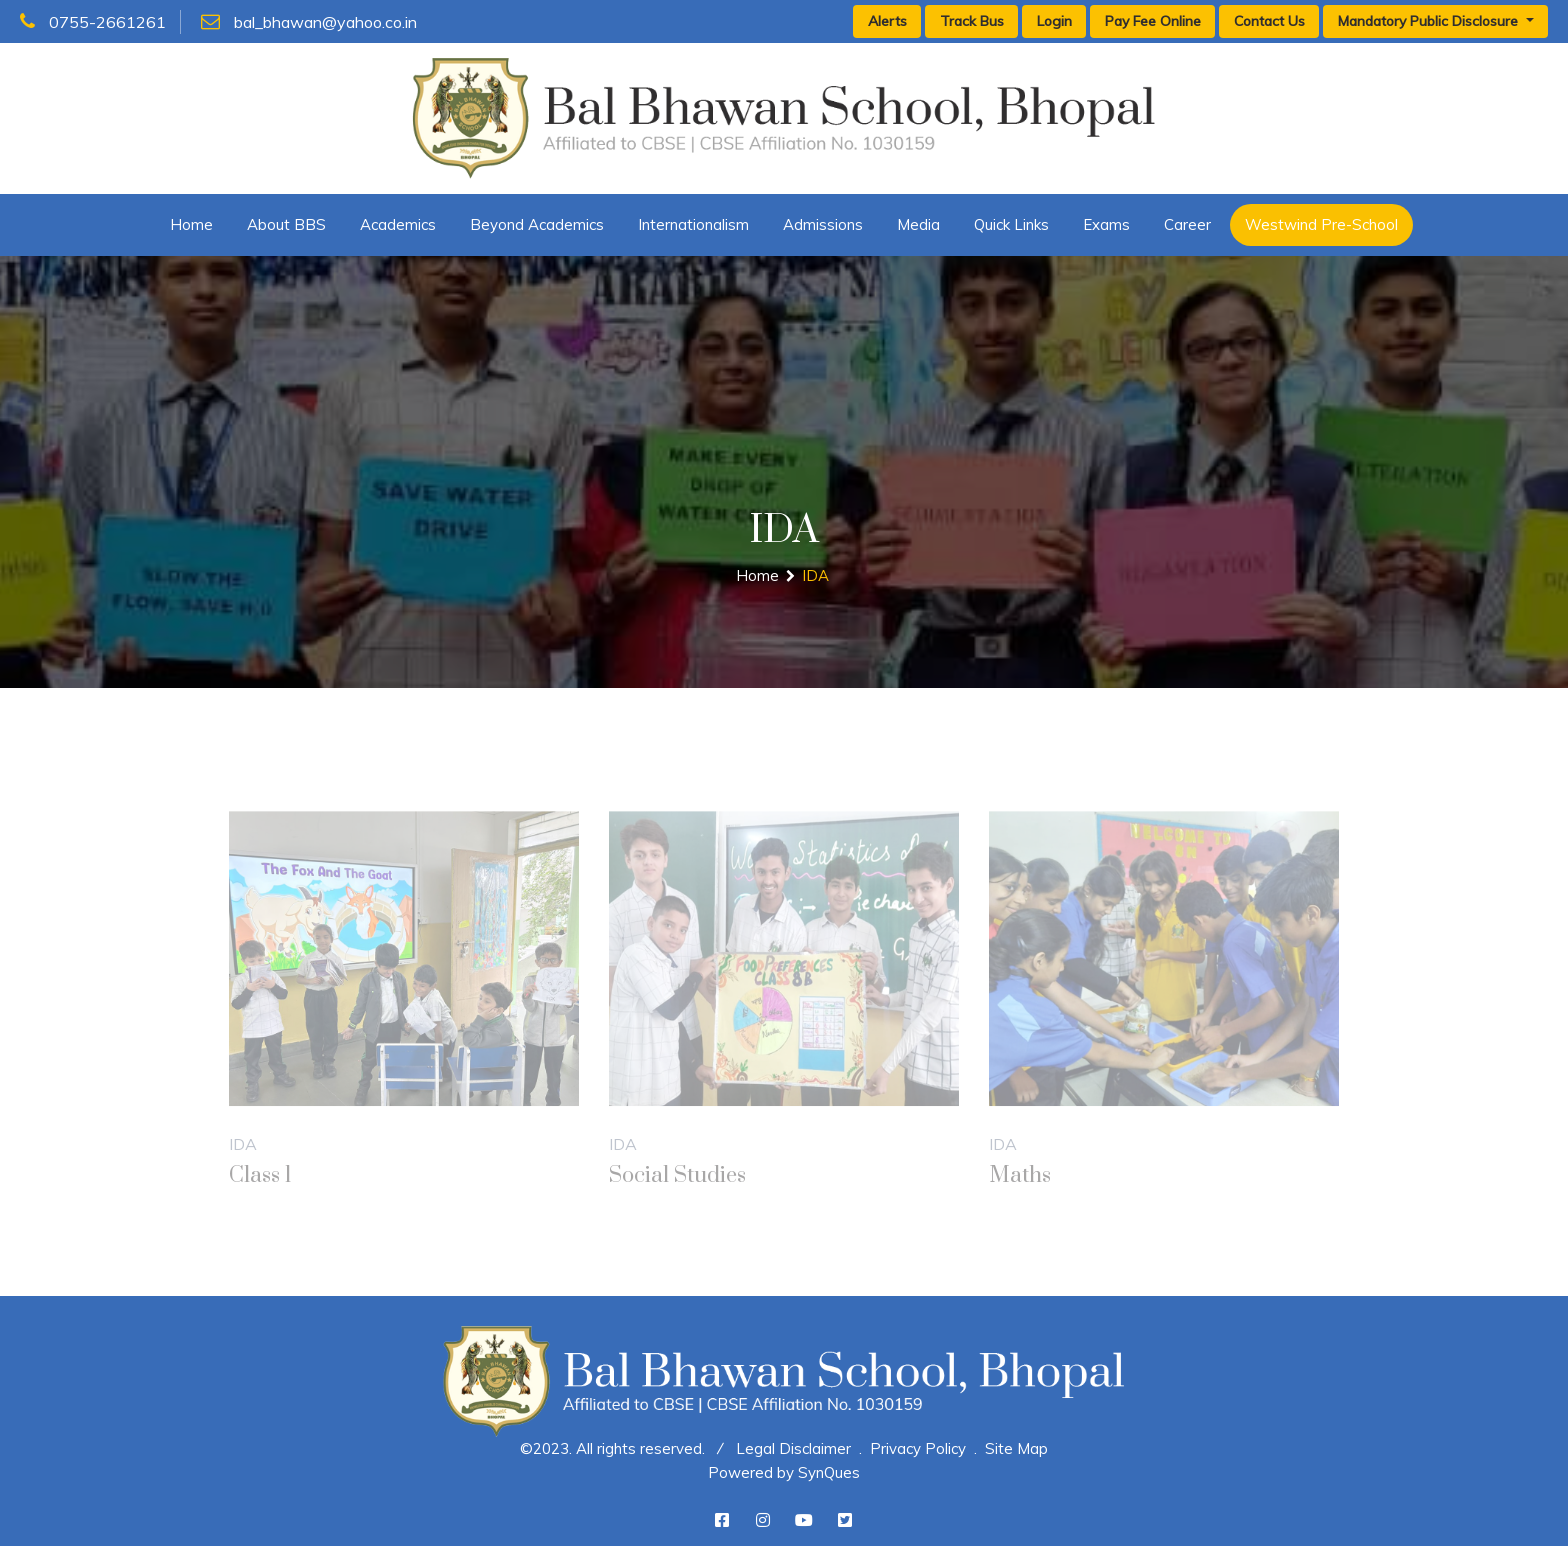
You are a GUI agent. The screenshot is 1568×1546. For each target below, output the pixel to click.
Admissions (823, 224)
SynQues (829, 1472)
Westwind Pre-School (1321, 224)
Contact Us (1269, 21)
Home (191, 224)
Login (1054, 21)
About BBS (286, 224)
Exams (1106, 224)
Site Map (1016, 1448)
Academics (398, 224)
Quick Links (1011, 224)
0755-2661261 (93, 22)
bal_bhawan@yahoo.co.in (309, 22)
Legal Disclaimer (793, 1448)
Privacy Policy (918, 1448)
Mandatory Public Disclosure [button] (1430, 21)
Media (918, 224)
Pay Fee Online (1153, 21)
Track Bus (972, 21)
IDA (815, 575)
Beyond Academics (537, 224)
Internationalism (693, 224)
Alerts (887, 21)
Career (1187, 224)
